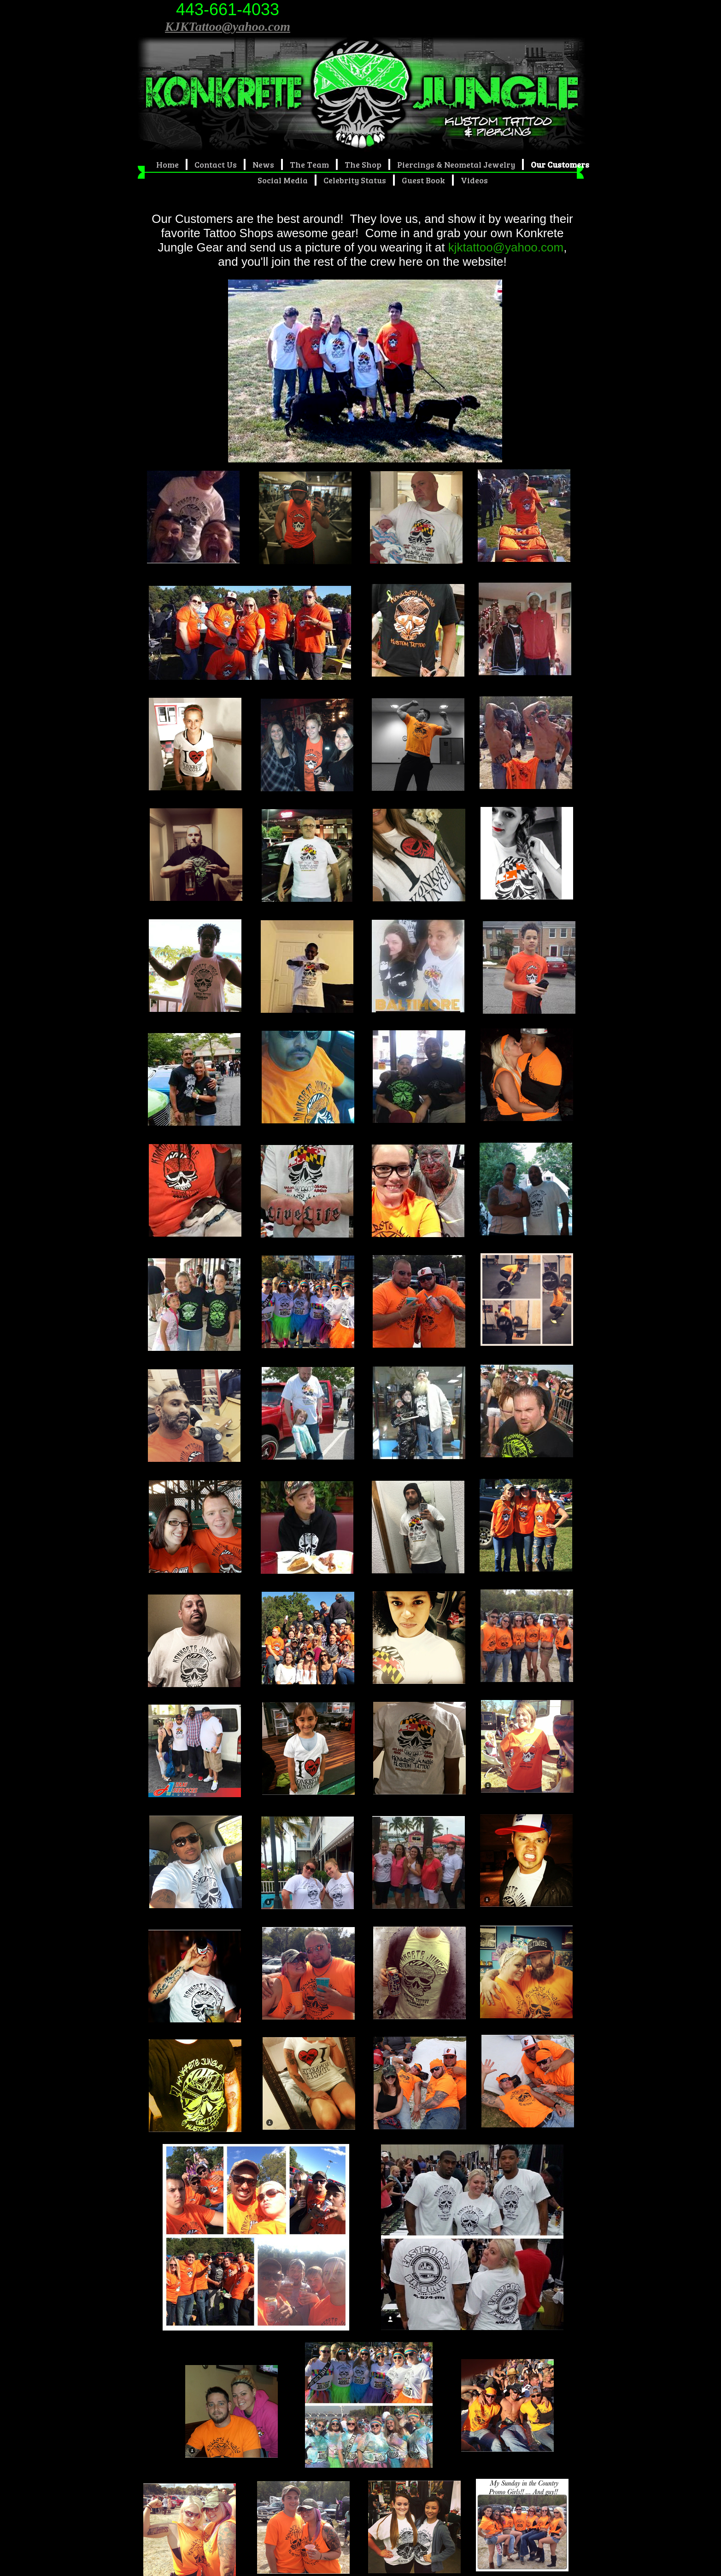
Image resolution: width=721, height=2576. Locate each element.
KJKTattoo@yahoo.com (227, 26)
